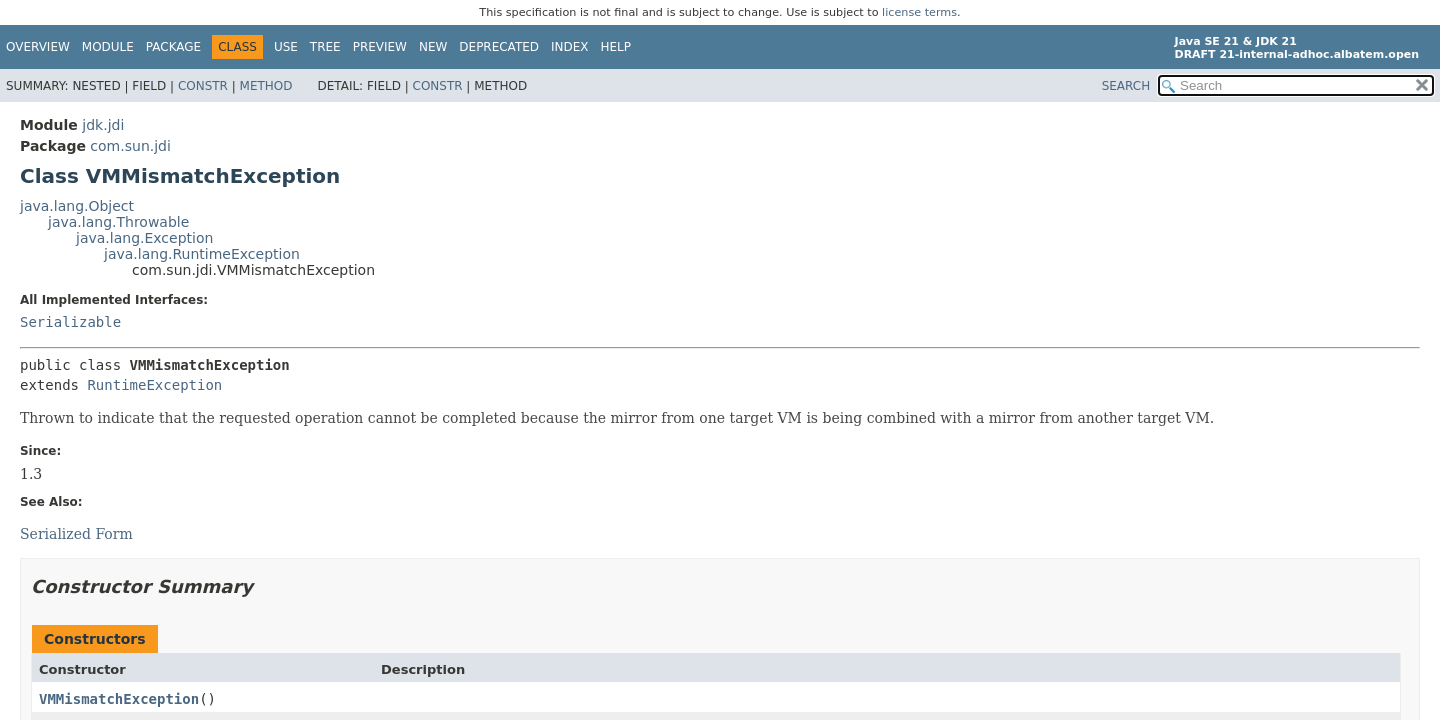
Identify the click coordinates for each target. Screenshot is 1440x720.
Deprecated (499, 47)
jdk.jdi (103, 125)
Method (266, 86)
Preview (380, 47)
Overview (38, 47)
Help (616, 47)
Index (570, 47)
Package (173, 47)
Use (286, 47)
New (433, 47)
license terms (919, 12)
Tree (325, 47)
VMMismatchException (119, 699)
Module (108, 47)
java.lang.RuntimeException (202, 254)
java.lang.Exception (144, 238)
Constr (203, 86)
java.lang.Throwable (118, 222)
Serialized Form (76, 534)
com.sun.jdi (130, 146)
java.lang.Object (77, 206)
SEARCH (1126, 86)
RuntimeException (154, 385)
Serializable (70, 322)
